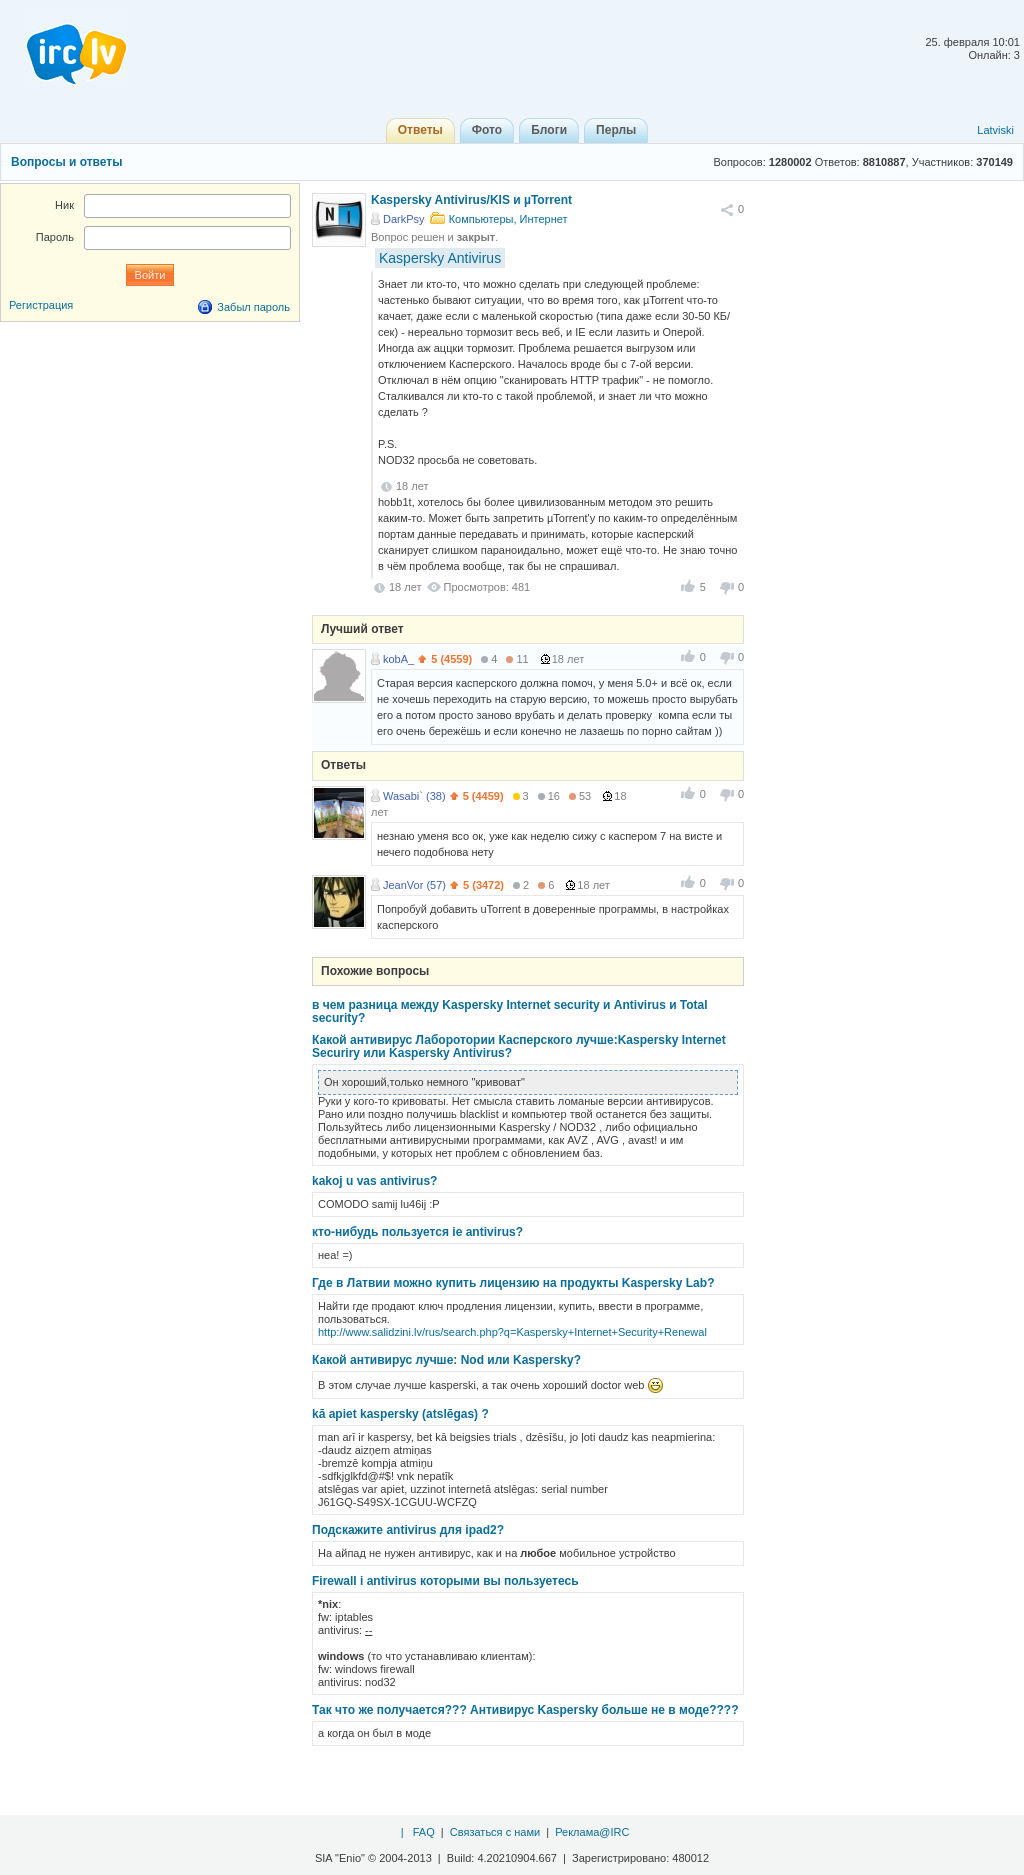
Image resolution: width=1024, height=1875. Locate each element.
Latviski (995, 130)
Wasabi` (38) (414, 796)
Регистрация (41, 305)
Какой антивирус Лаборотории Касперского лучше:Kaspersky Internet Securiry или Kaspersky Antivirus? (519, 1046)
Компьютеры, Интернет (508, 219)
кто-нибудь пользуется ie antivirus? (417, 1232)
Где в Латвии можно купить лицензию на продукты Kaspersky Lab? (513, 1283)
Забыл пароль (253, 307)
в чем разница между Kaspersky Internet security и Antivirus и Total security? (510, 1011)
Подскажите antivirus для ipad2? (408, 1530)
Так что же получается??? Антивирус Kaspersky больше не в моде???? (525, 1710)
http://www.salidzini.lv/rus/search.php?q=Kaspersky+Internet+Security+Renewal (512, 1332)
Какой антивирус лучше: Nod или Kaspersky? (446, 1360)
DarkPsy (404, 219)
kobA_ (398, 659)
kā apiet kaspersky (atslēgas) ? (400, 1414)
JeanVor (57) (414, 885)
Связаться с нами (495, 1832)
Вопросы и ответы (66, 162)
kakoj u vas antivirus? (374, 1181)
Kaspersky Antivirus (440, 258)
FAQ (424, 1832)
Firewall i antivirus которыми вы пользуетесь (445, 1581)
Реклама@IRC (592, 1832)
